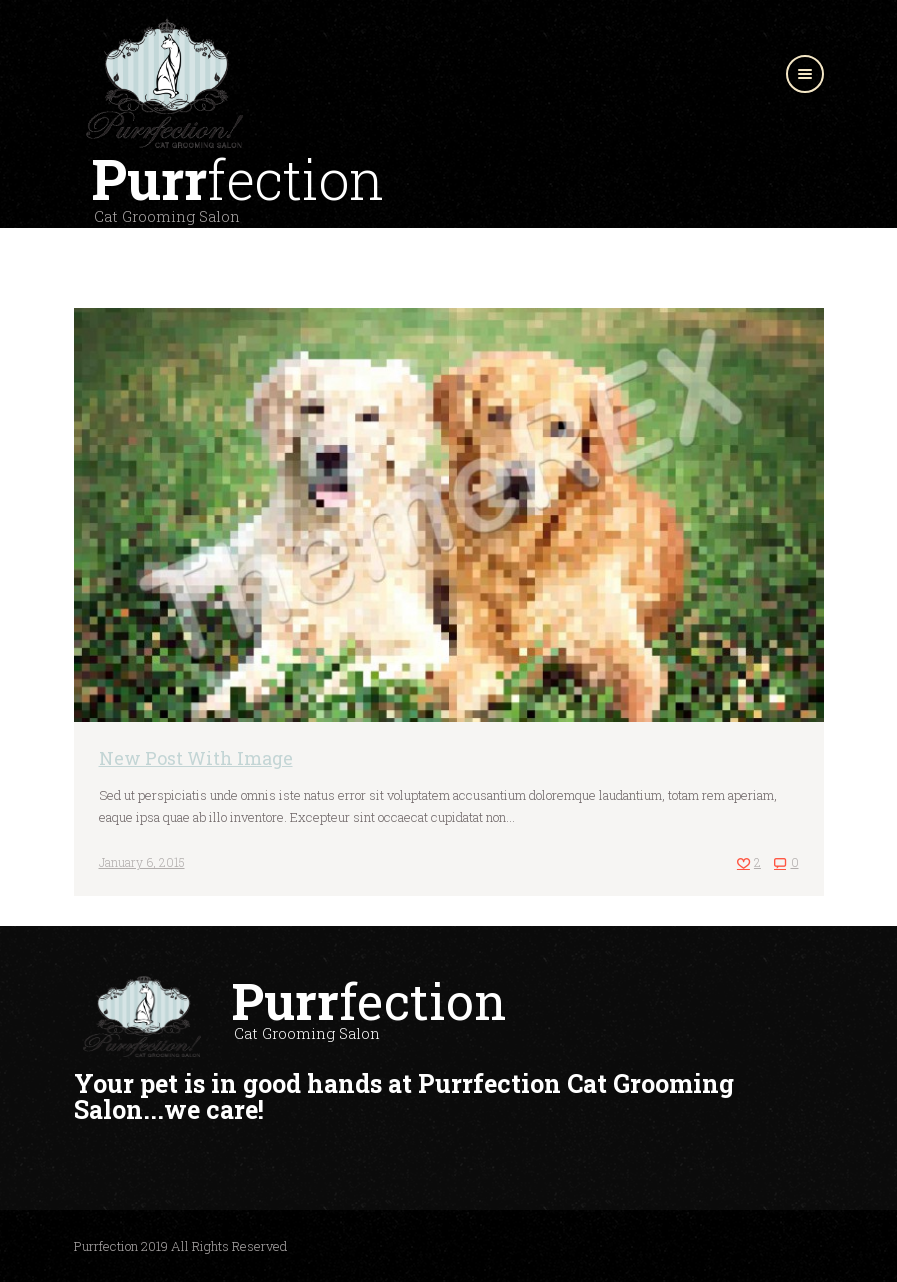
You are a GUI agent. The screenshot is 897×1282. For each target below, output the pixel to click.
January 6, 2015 (142, 862)
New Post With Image (196, 758)
